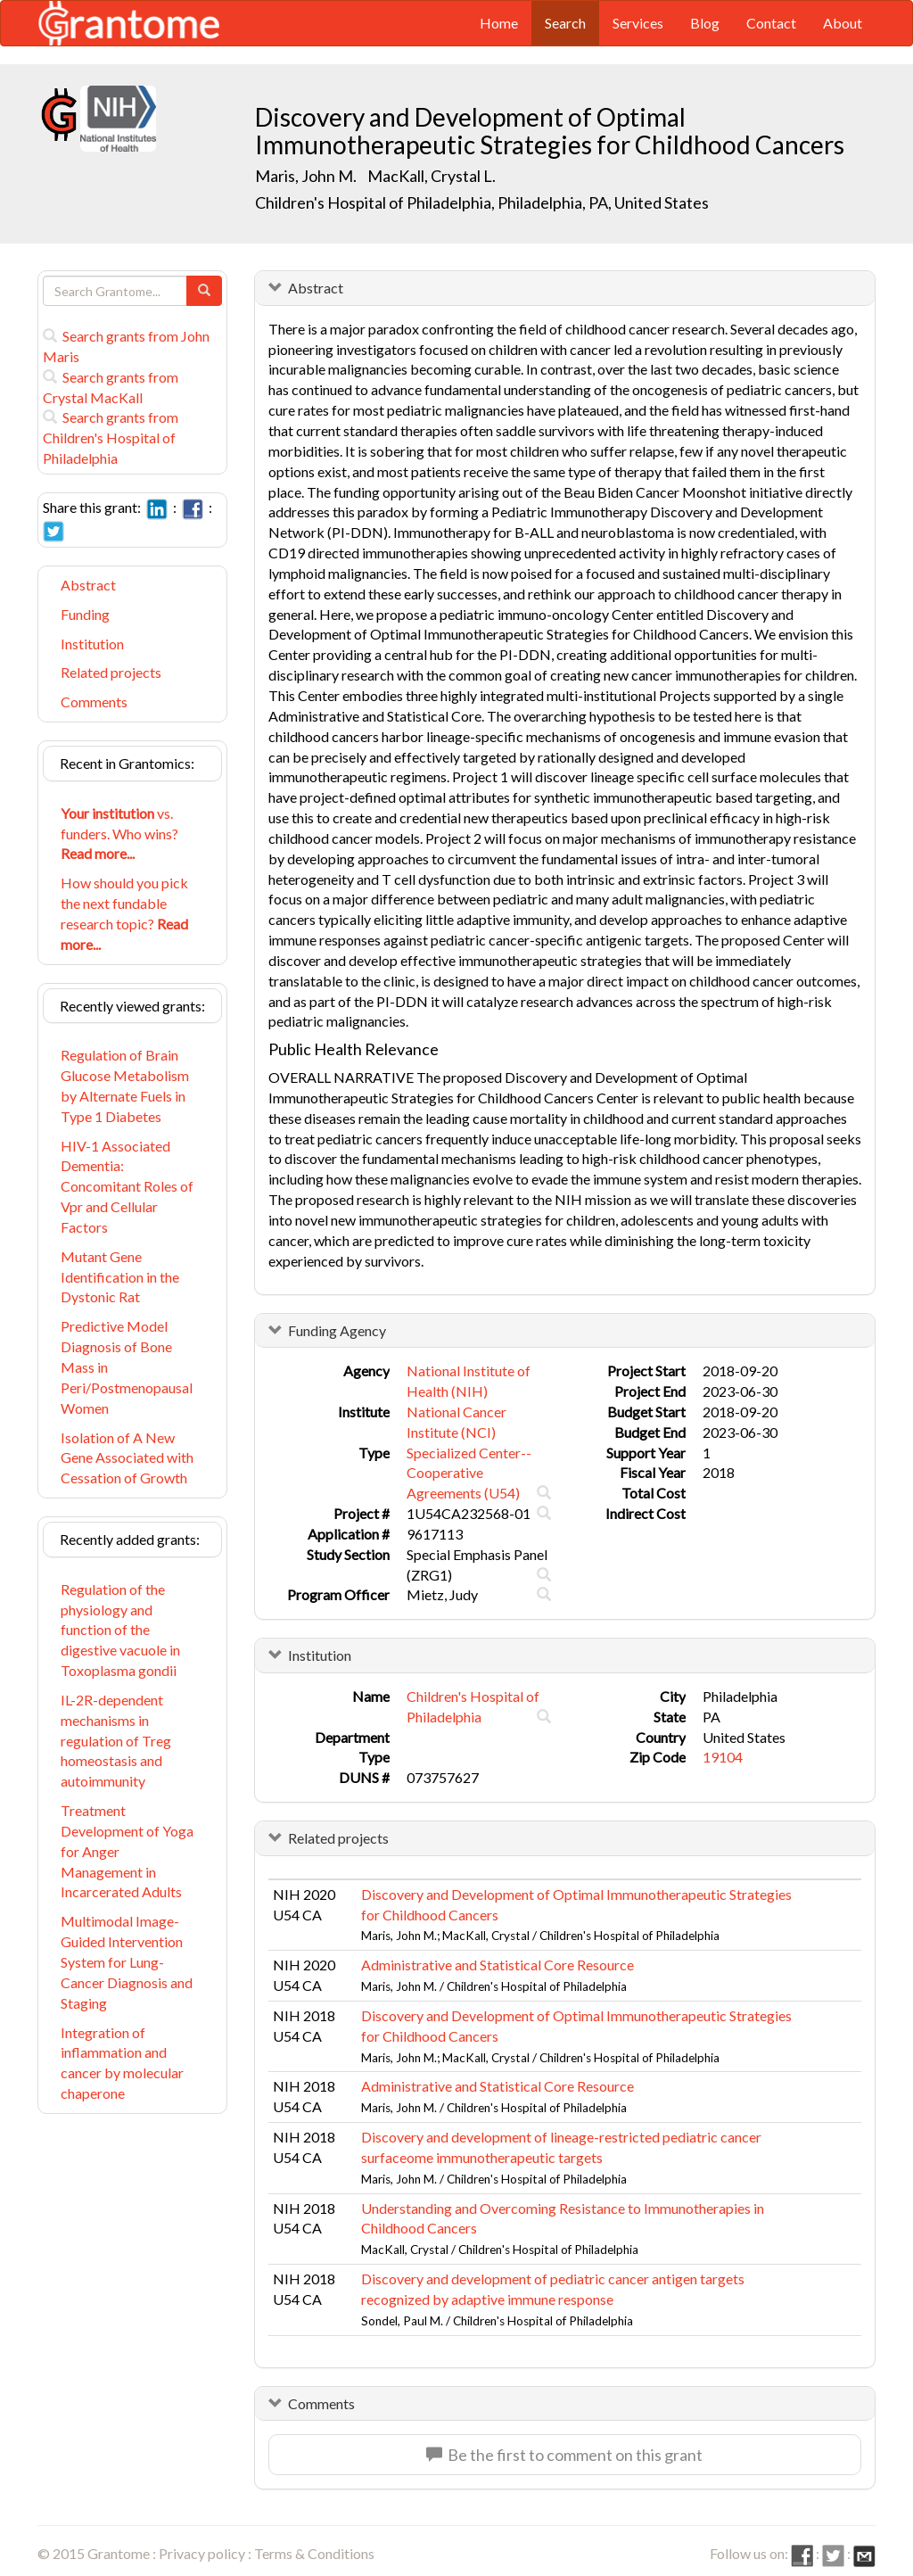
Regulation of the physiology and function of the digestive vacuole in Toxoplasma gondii (120, 1630)
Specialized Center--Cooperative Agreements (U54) (469, 1473)
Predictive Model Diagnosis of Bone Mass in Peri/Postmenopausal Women (127, 1366)
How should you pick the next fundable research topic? (124, 913)
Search (565, 22)
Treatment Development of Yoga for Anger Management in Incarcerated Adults (127, 1851)
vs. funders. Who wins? (119, 834)
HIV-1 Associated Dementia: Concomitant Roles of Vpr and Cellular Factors (127, 1186)
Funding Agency (337, 1330)
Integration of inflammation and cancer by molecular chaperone (122, 2063)
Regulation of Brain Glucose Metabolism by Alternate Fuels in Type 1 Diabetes (125, 1085)
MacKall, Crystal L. (431, 176)
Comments (94, 701)
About (842, 22)
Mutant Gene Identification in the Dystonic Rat (120, 1277)
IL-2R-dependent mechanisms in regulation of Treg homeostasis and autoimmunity (116, 1740)
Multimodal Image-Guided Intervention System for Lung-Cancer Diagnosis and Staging (127, 1961)
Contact (771, 22)
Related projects (111, 672)
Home (499, 22)
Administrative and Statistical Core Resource (497, 1964)
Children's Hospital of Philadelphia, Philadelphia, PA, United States (482, 202)
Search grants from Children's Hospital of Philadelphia (110, 437)
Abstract (88, 584)
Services (638, 22)
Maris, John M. (306, 176)
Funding (85, 614)
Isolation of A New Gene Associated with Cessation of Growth (127, 1458)
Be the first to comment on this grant (564, 2455)
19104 (723, 1756)
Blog (705, 22)
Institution (92, 643)
